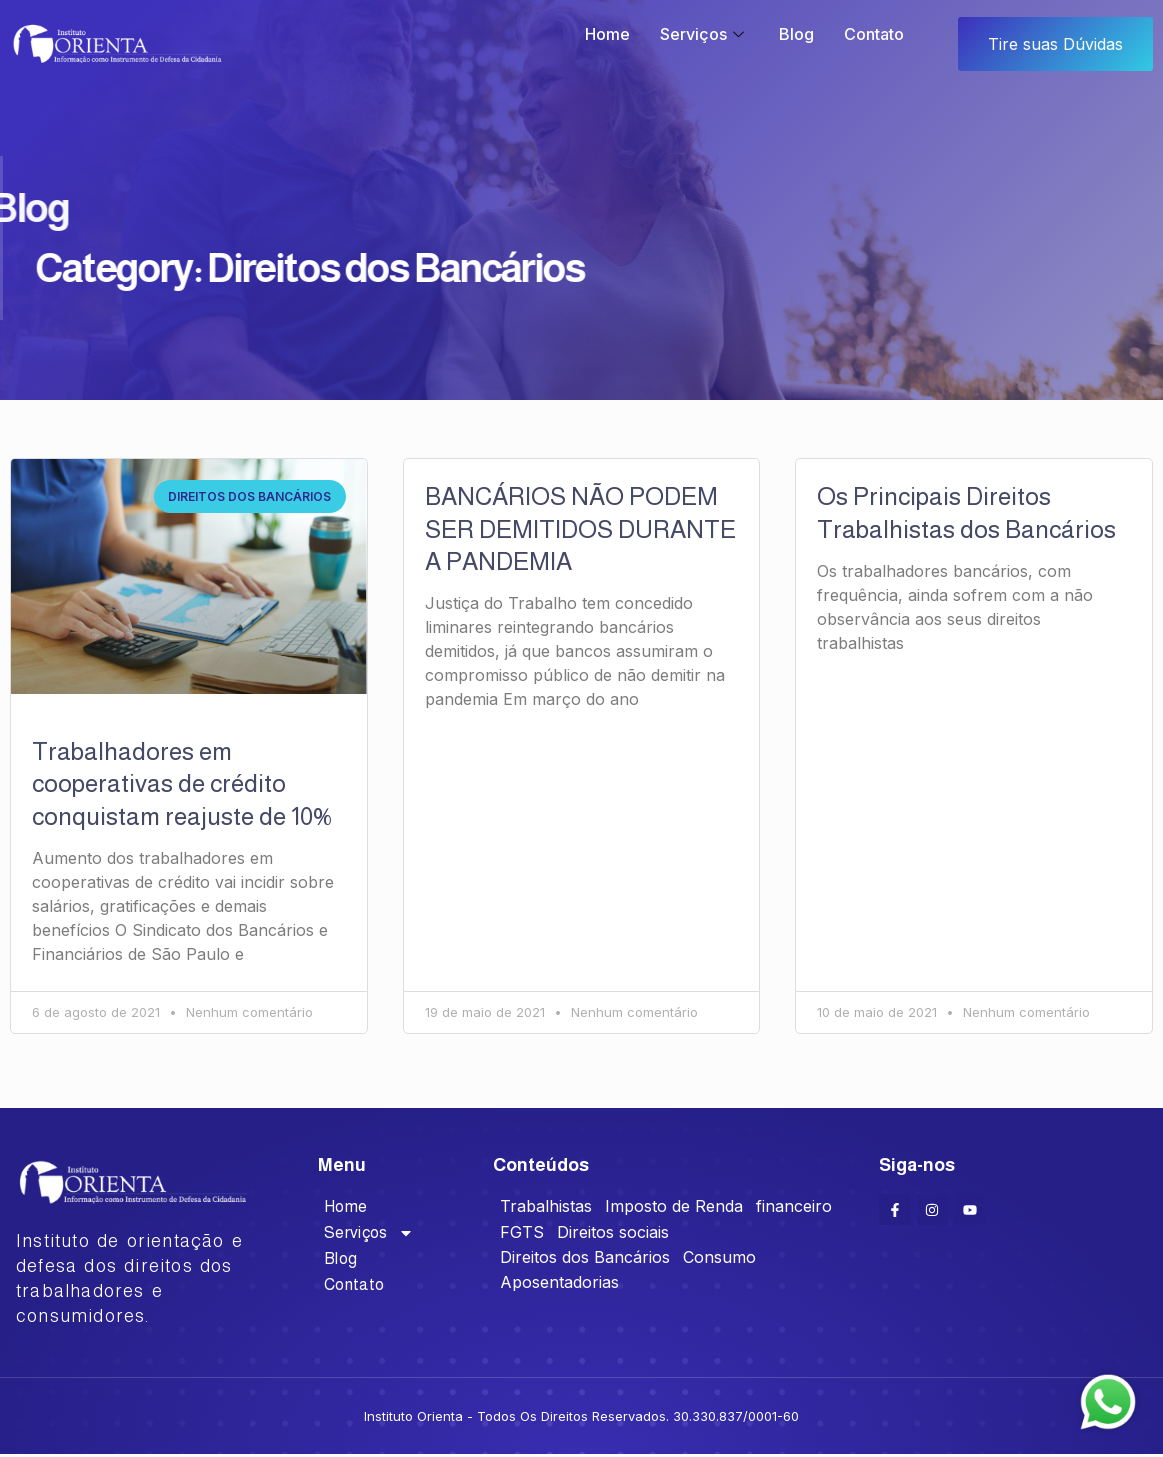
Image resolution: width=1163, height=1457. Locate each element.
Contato (874, 34)
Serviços (704, 34)
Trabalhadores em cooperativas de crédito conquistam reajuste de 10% (181, 783)
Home (607, 34)
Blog (796, 34)
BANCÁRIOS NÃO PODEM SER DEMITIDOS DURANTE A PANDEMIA (580, 528)
